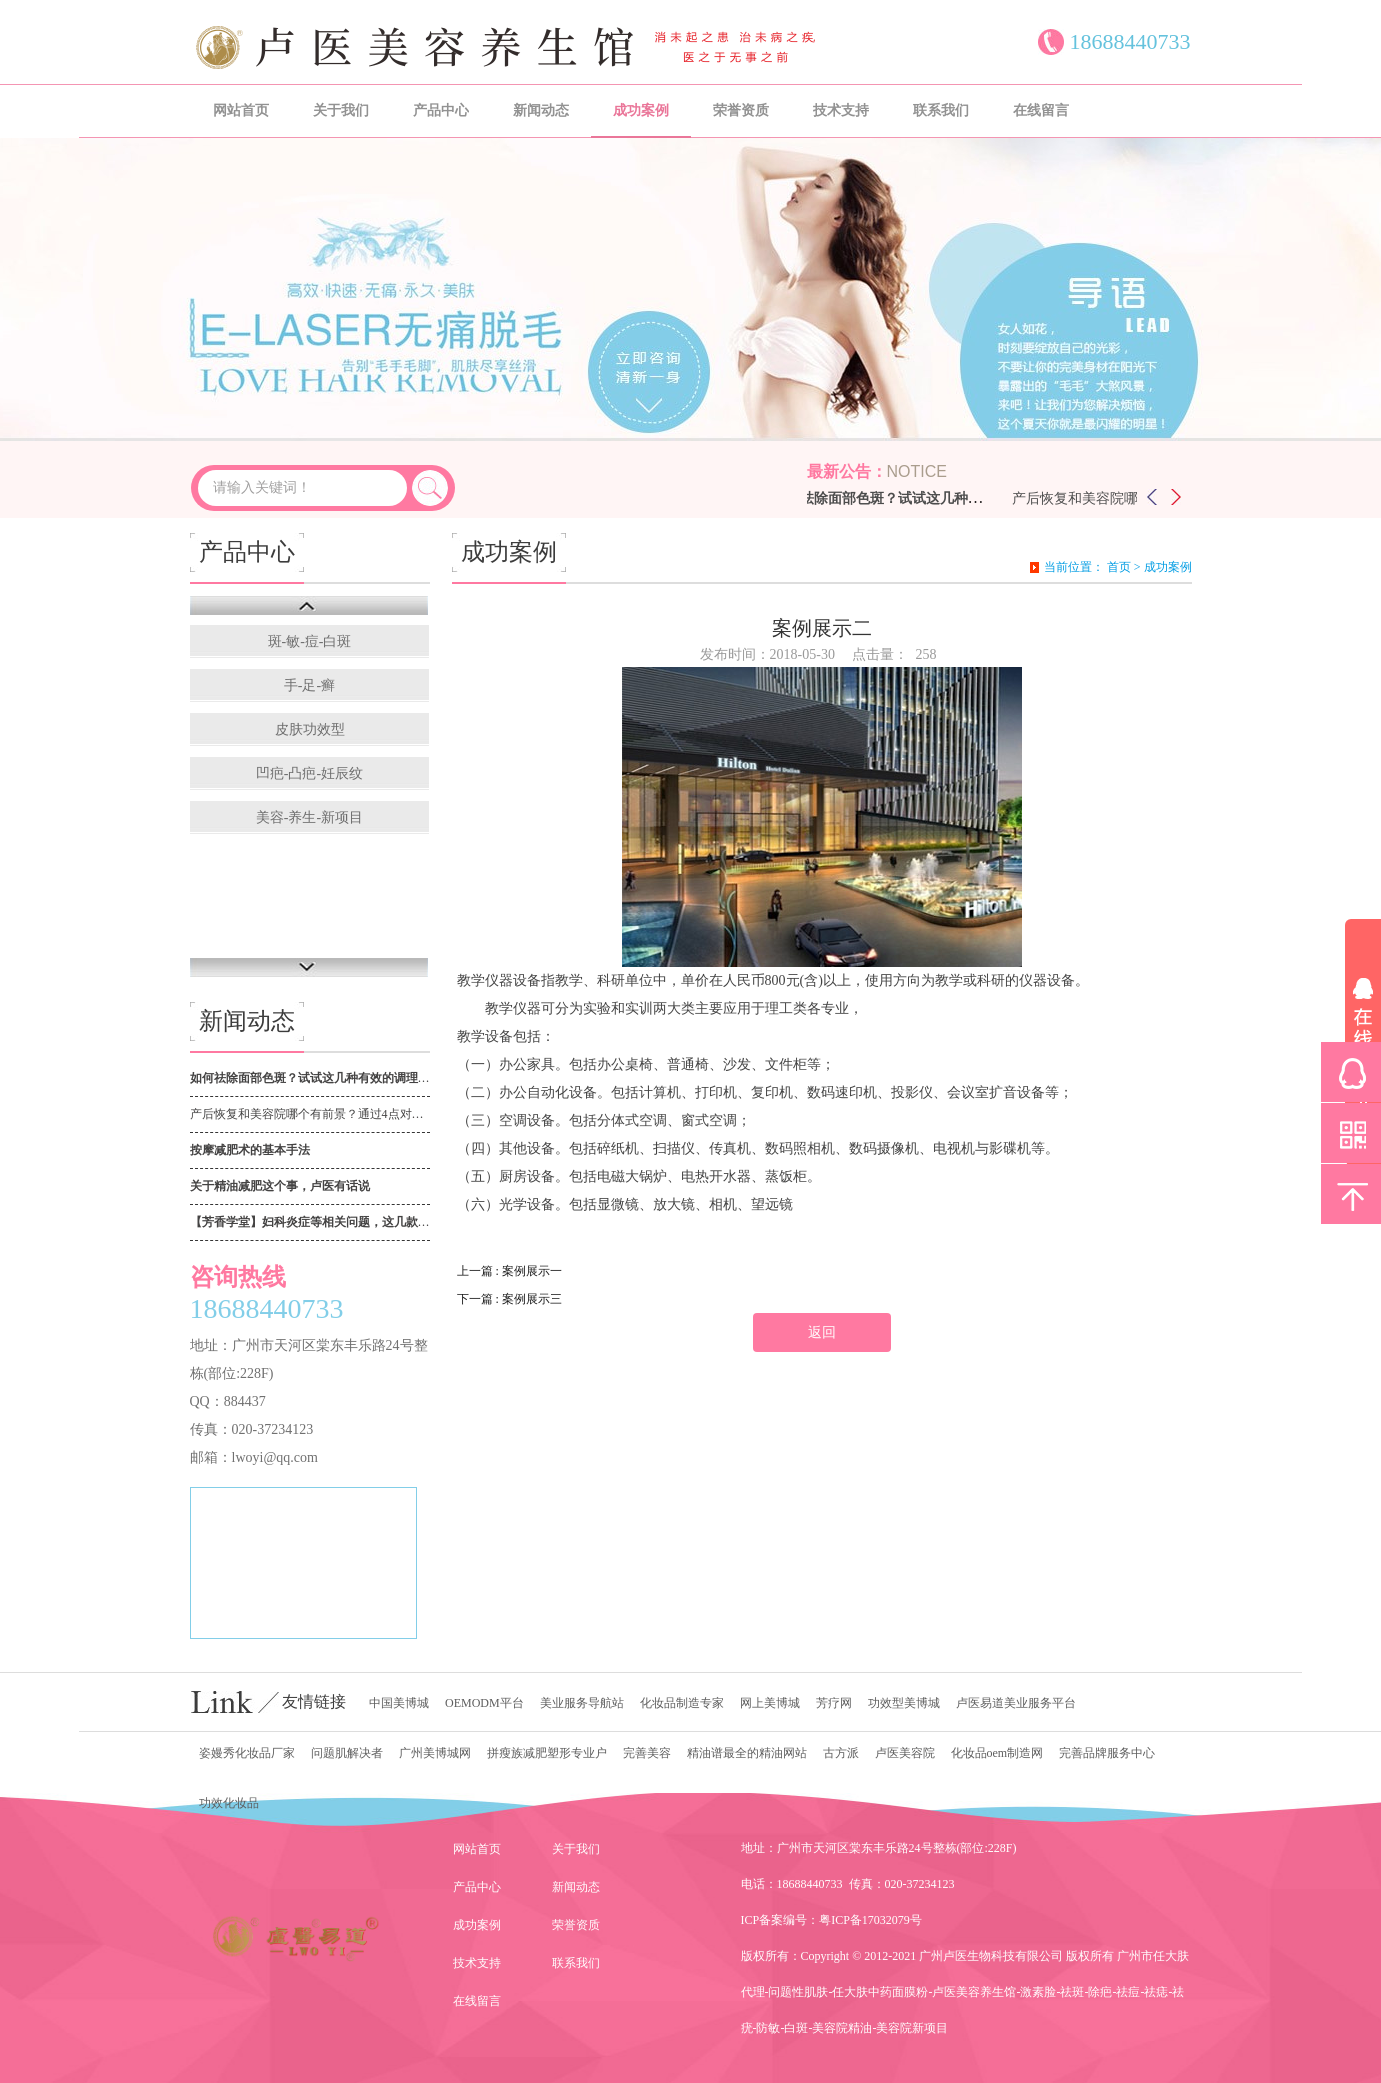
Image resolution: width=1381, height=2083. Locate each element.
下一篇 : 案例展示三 (509, 1299)
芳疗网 (834, 1703)
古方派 (841, 1753)
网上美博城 (770, 1703)
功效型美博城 (904, 1703)
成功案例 (641, 110)
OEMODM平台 (484, 1703)
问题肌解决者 (347, 1753)
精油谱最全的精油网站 (747, 1753)
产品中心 (441, 110)
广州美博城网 (435, 1753)
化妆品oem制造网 (997, 1753)
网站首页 (241, 110)
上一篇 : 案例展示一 (509, 1271)
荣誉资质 (741, 110)
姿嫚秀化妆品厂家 (247, 1753)
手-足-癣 (309, 685)
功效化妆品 (229, 1803)
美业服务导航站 (582, 1703)
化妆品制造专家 (682, 1703)
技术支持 (841, 110)
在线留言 (1041, 110)
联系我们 (941, 110)
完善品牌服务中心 (1107, 1753)
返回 (822, 1332)
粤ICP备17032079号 (870, 1920)
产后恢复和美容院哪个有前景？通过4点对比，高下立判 (310, 1114)
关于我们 (341, 110)
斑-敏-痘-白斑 (310, 641)
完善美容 (647, 1753)
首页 (1119, 567)
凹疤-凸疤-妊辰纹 (309, 773)
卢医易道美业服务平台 (1016, 1703)
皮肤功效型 (310, 729)
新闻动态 (541, 110)
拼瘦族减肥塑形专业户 (547, 1753)
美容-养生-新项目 (309, 817)
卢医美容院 (905, 1753)
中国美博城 (399, 1703)
